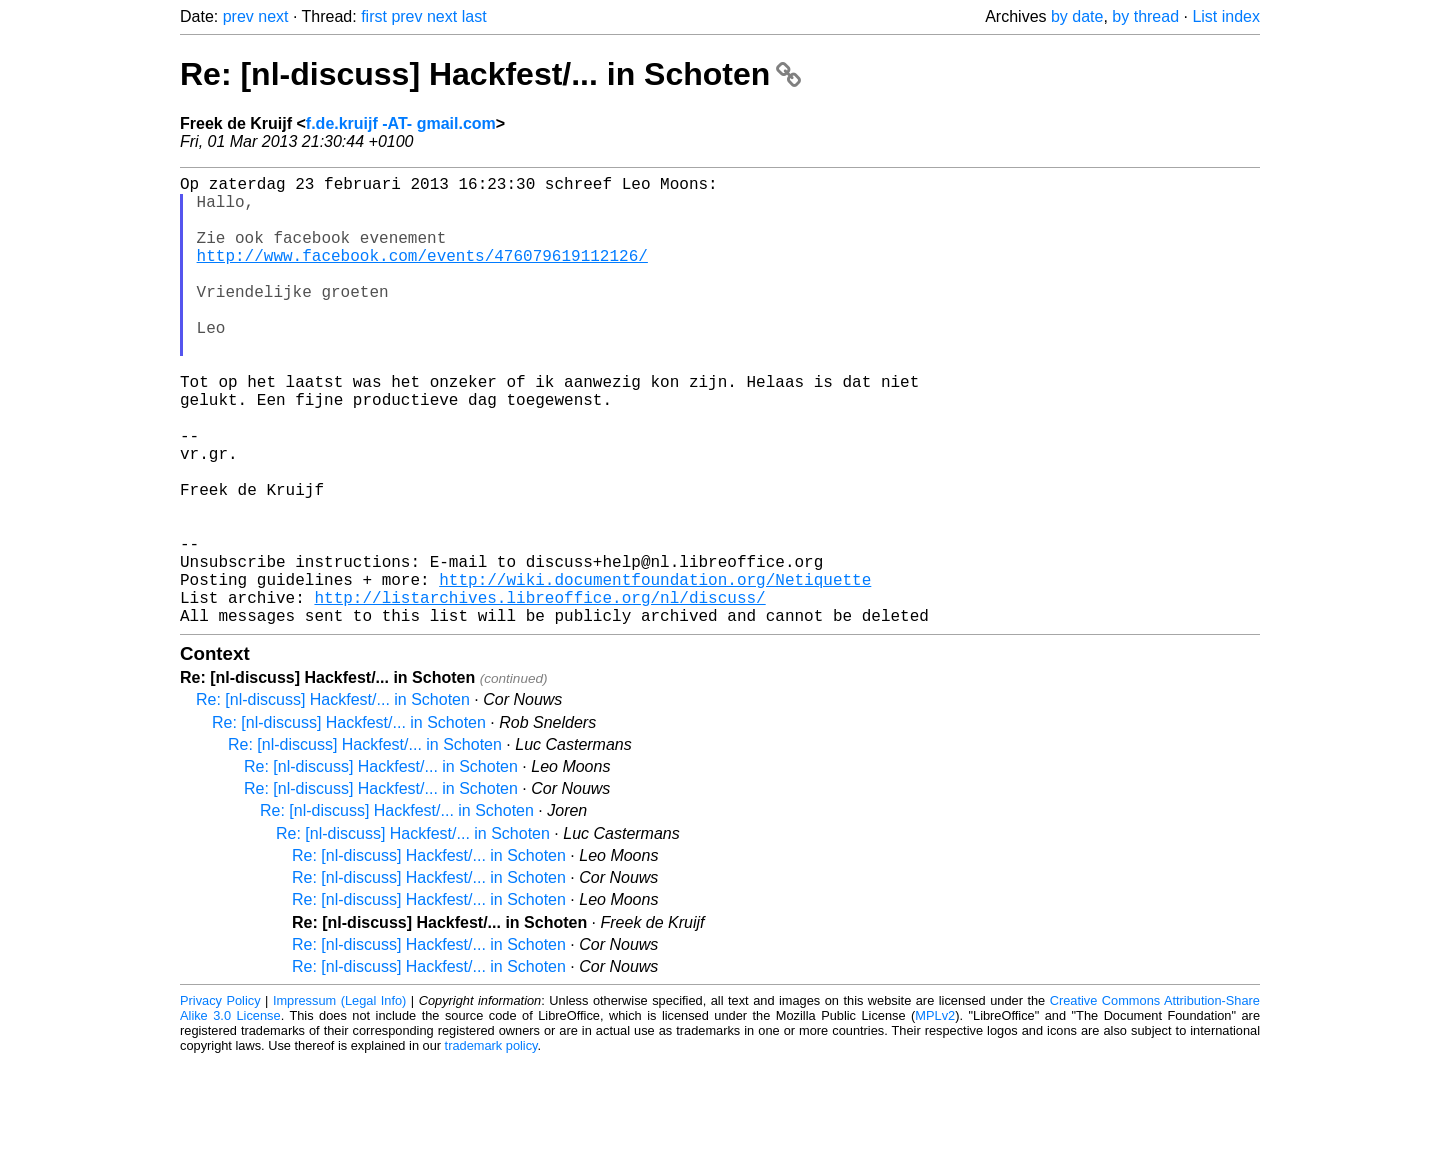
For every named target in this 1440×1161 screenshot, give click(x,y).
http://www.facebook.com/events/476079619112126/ (422, 275)
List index (1226, 16)
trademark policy (491, 1145)
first (374, 16)
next (273, 16)
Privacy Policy (220, 1100)
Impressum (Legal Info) (339, 1100)
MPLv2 (935, 1115)
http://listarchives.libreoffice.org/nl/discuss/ (539, 693)
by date (1077, 16)
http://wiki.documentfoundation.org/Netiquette (655, 671)
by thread (1145, 16)
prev (238, 16)
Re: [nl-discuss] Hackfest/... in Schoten (490, 74)
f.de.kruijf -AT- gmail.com (401, 123)
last (474, 16)
